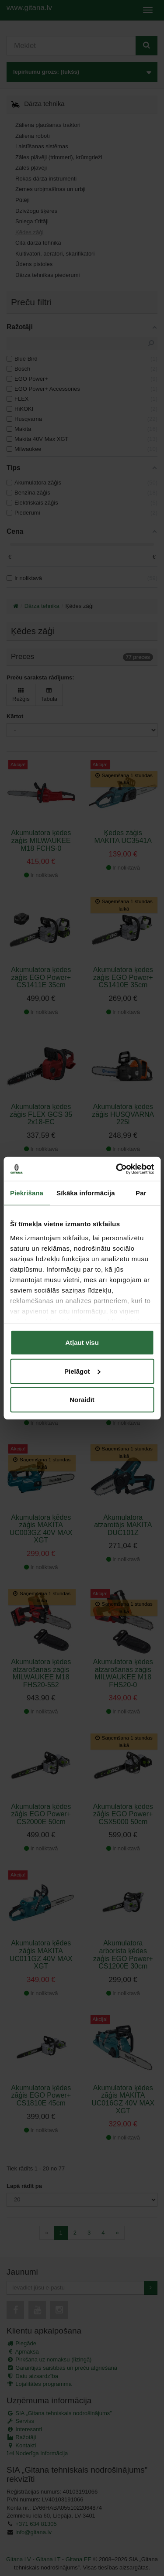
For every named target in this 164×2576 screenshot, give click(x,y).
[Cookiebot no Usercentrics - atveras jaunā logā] (117, 1168)
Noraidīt (82, 1399)
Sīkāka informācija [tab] (85, 1193)
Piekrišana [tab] (26, 1193)
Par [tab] (141, 1193)
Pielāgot (82, 1371)
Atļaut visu (82, 1342)
